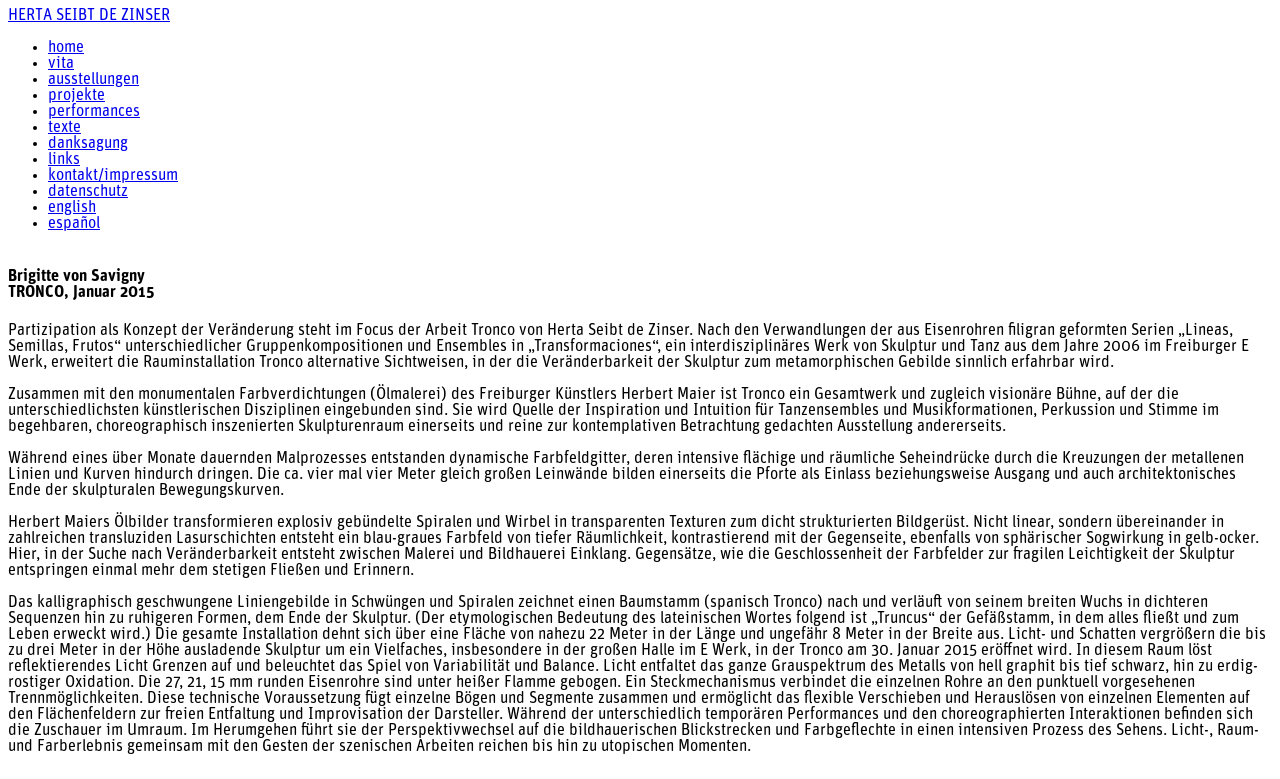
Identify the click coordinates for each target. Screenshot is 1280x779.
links (64, 160)
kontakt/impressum (113, 176)
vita (61, 64)
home (66, 48)
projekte (76, 96)
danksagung (88, 144)
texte (64, 128)
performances (94, 112)
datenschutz (88, 192)
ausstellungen (93, 80)
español (74, 224)
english (72, 208)
